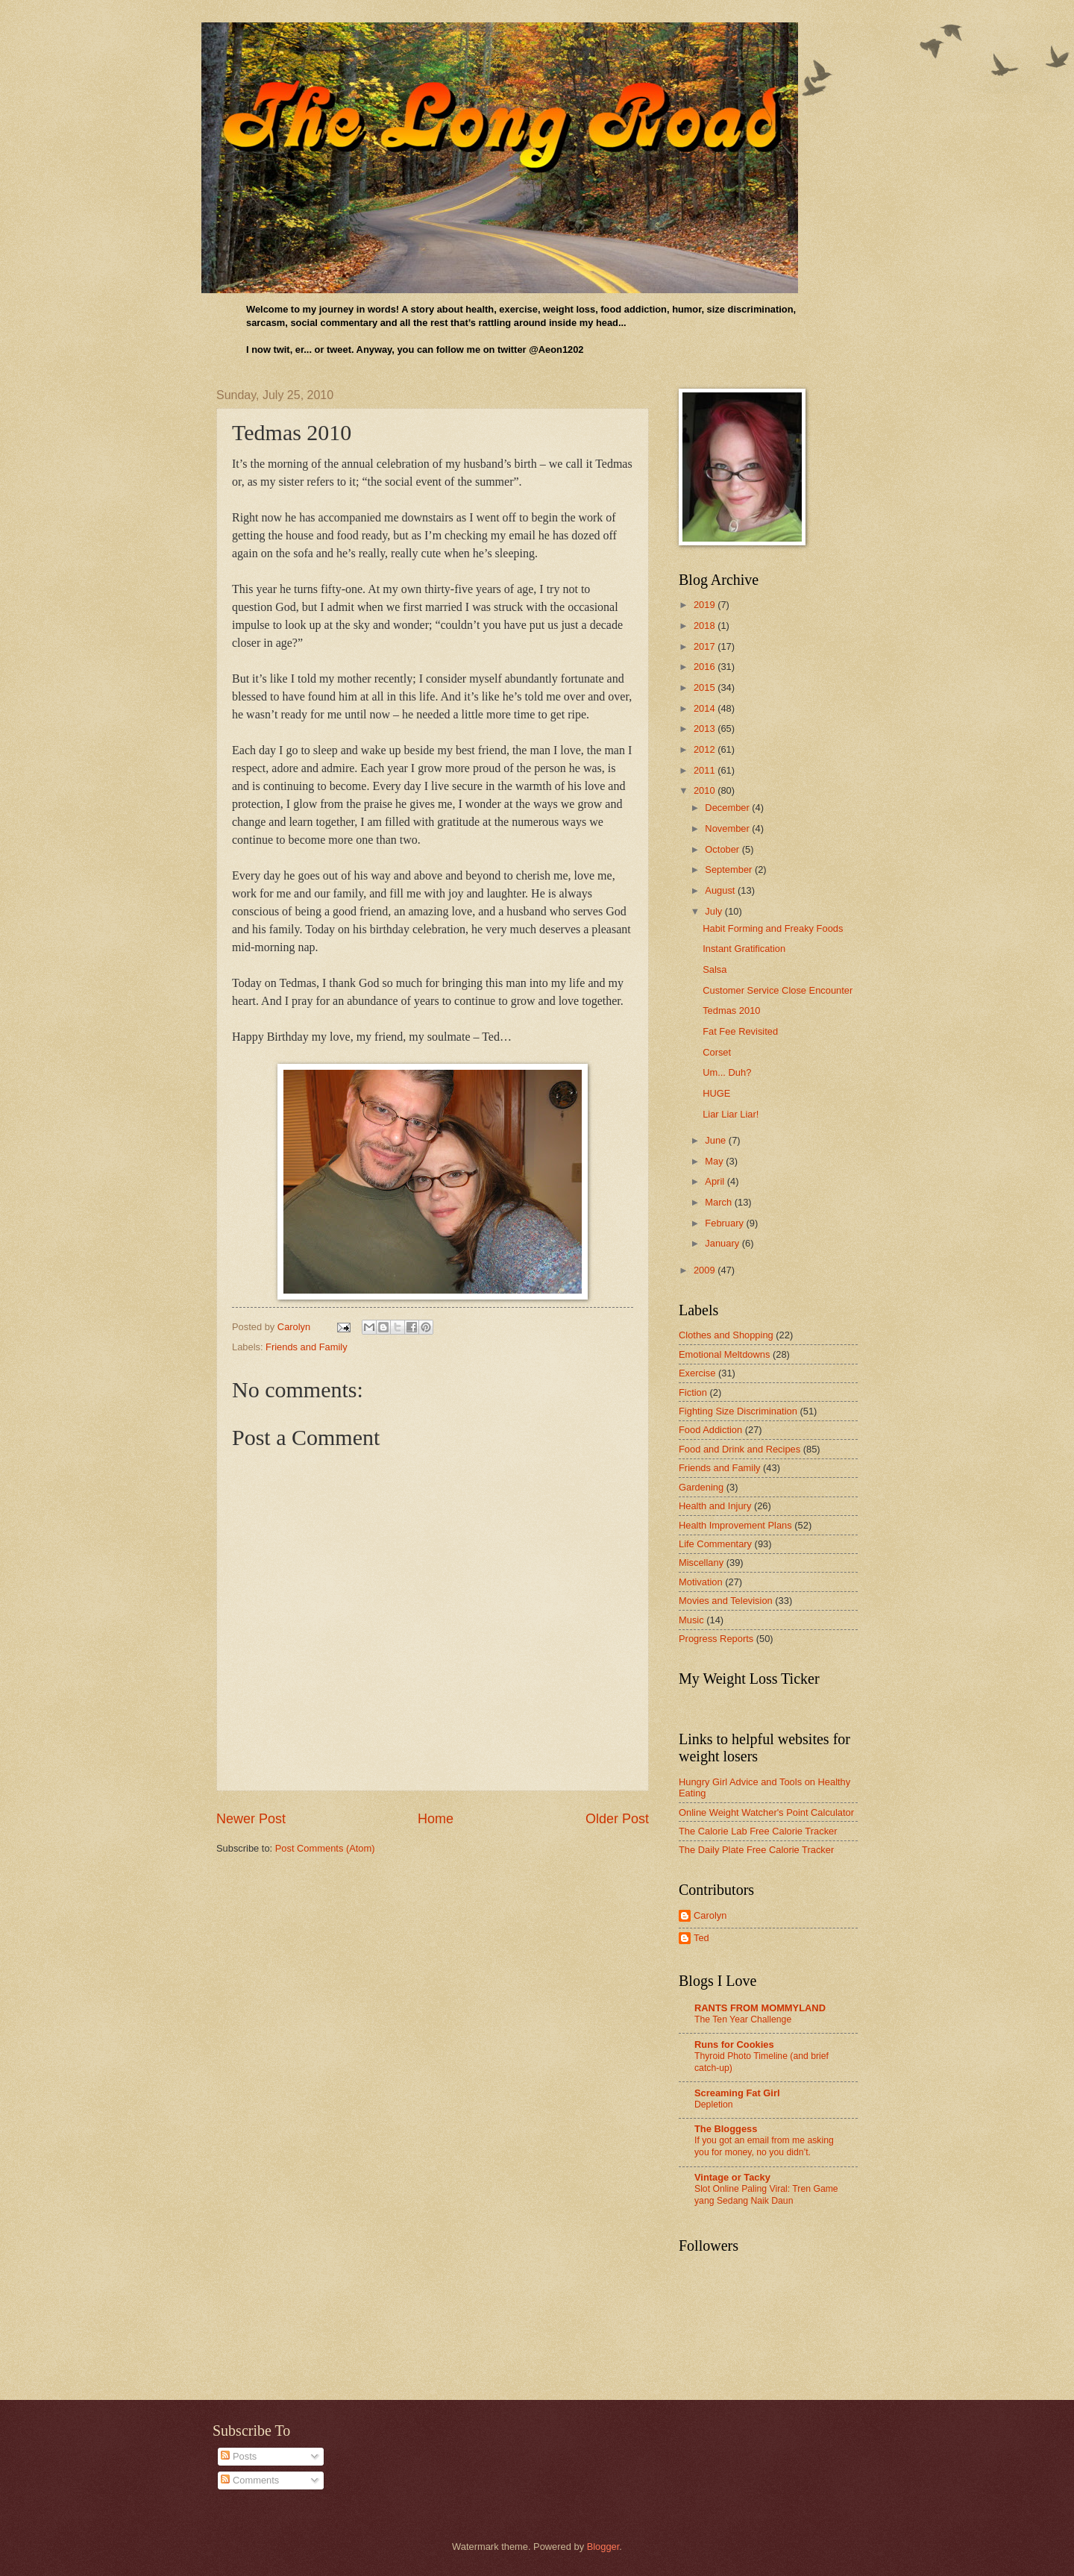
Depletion (713, 2104)
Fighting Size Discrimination (738, 1411)
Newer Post (251, 1818)
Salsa (714, 969)
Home (435, 1818)
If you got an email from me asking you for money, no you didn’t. (764, 2146)
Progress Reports (716, 1638)
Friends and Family (306, 1347)
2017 (705, 646)
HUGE (716, 1093)
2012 (705, 749)
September (730, 869)
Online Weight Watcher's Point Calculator (766, 1812)
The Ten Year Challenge (742, 2019)
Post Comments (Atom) (325, 1848)
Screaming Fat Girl (736, 2093)
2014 (705, 708)
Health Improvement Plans (735, 1525)
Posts (239, 2456)
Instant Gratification (744, 948)
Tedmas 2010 (731, 1010)
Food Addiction (710, 1429)
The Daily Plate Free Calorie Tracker (756, 1849)
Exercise (697, 1373)
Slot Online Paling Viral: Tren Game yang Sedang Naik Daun (766, 2195)
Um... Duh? (727, 1072)
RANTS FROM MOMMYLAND (760, 2008)
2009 (705, 1270)
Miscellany (701, 1562)
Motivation (701, 1582)
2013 (705, 728)
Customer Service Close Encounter (777, 990)
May (715, 1161)
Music (691, 1620)
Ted (701, 1937)
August (721, 890)
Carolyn (710, 1915)
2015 (705, 687)
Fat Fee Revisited (740, 1031)
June (717, 1140)
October (723, 849)
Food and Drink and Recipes (739, 1449)
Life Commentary (715, 1543)
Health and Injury (715, 1505)
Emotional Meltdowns (724, 1354)
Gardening (701, 1487)
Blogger (603, 2546)
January (723, 1243)
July (714, 911)
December (728, 807)
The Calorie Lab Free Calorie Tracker (758, 1831)
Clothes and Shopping (726, 1335)
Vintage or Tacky (732, 2177)
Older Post (617, 1818)
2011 (705, 770)
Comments (250, 2480)
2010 (705, 790)
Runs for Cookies (734, 2044)
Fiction (693, 1392)
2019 (705, 604)
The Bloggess (725, 2128)
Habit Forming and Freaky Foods (773, 928)
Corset (717, 1052)
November (728, 828)
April (715, 1181)
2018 (705, 625)
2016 (705, 666)
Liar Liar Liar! (731, 1114)
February (725, 1223)
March (719, 1202)
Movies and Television (726, 1600)
